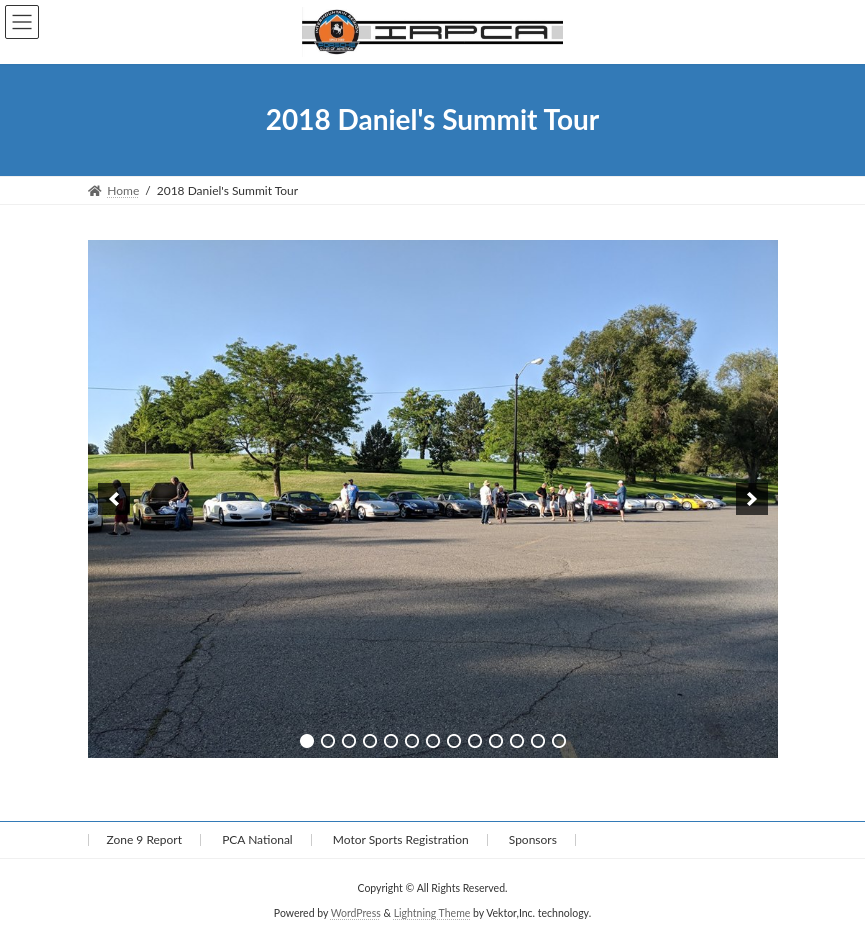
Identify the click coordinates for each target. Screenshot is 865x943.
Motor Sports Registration (401, 839)
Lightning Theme (432, 912)
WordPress (356, 912)
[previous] (114, 499)
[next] (752, 499)
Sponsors (533, 839)
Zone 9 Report (145, 839)
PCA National (257, 839)
